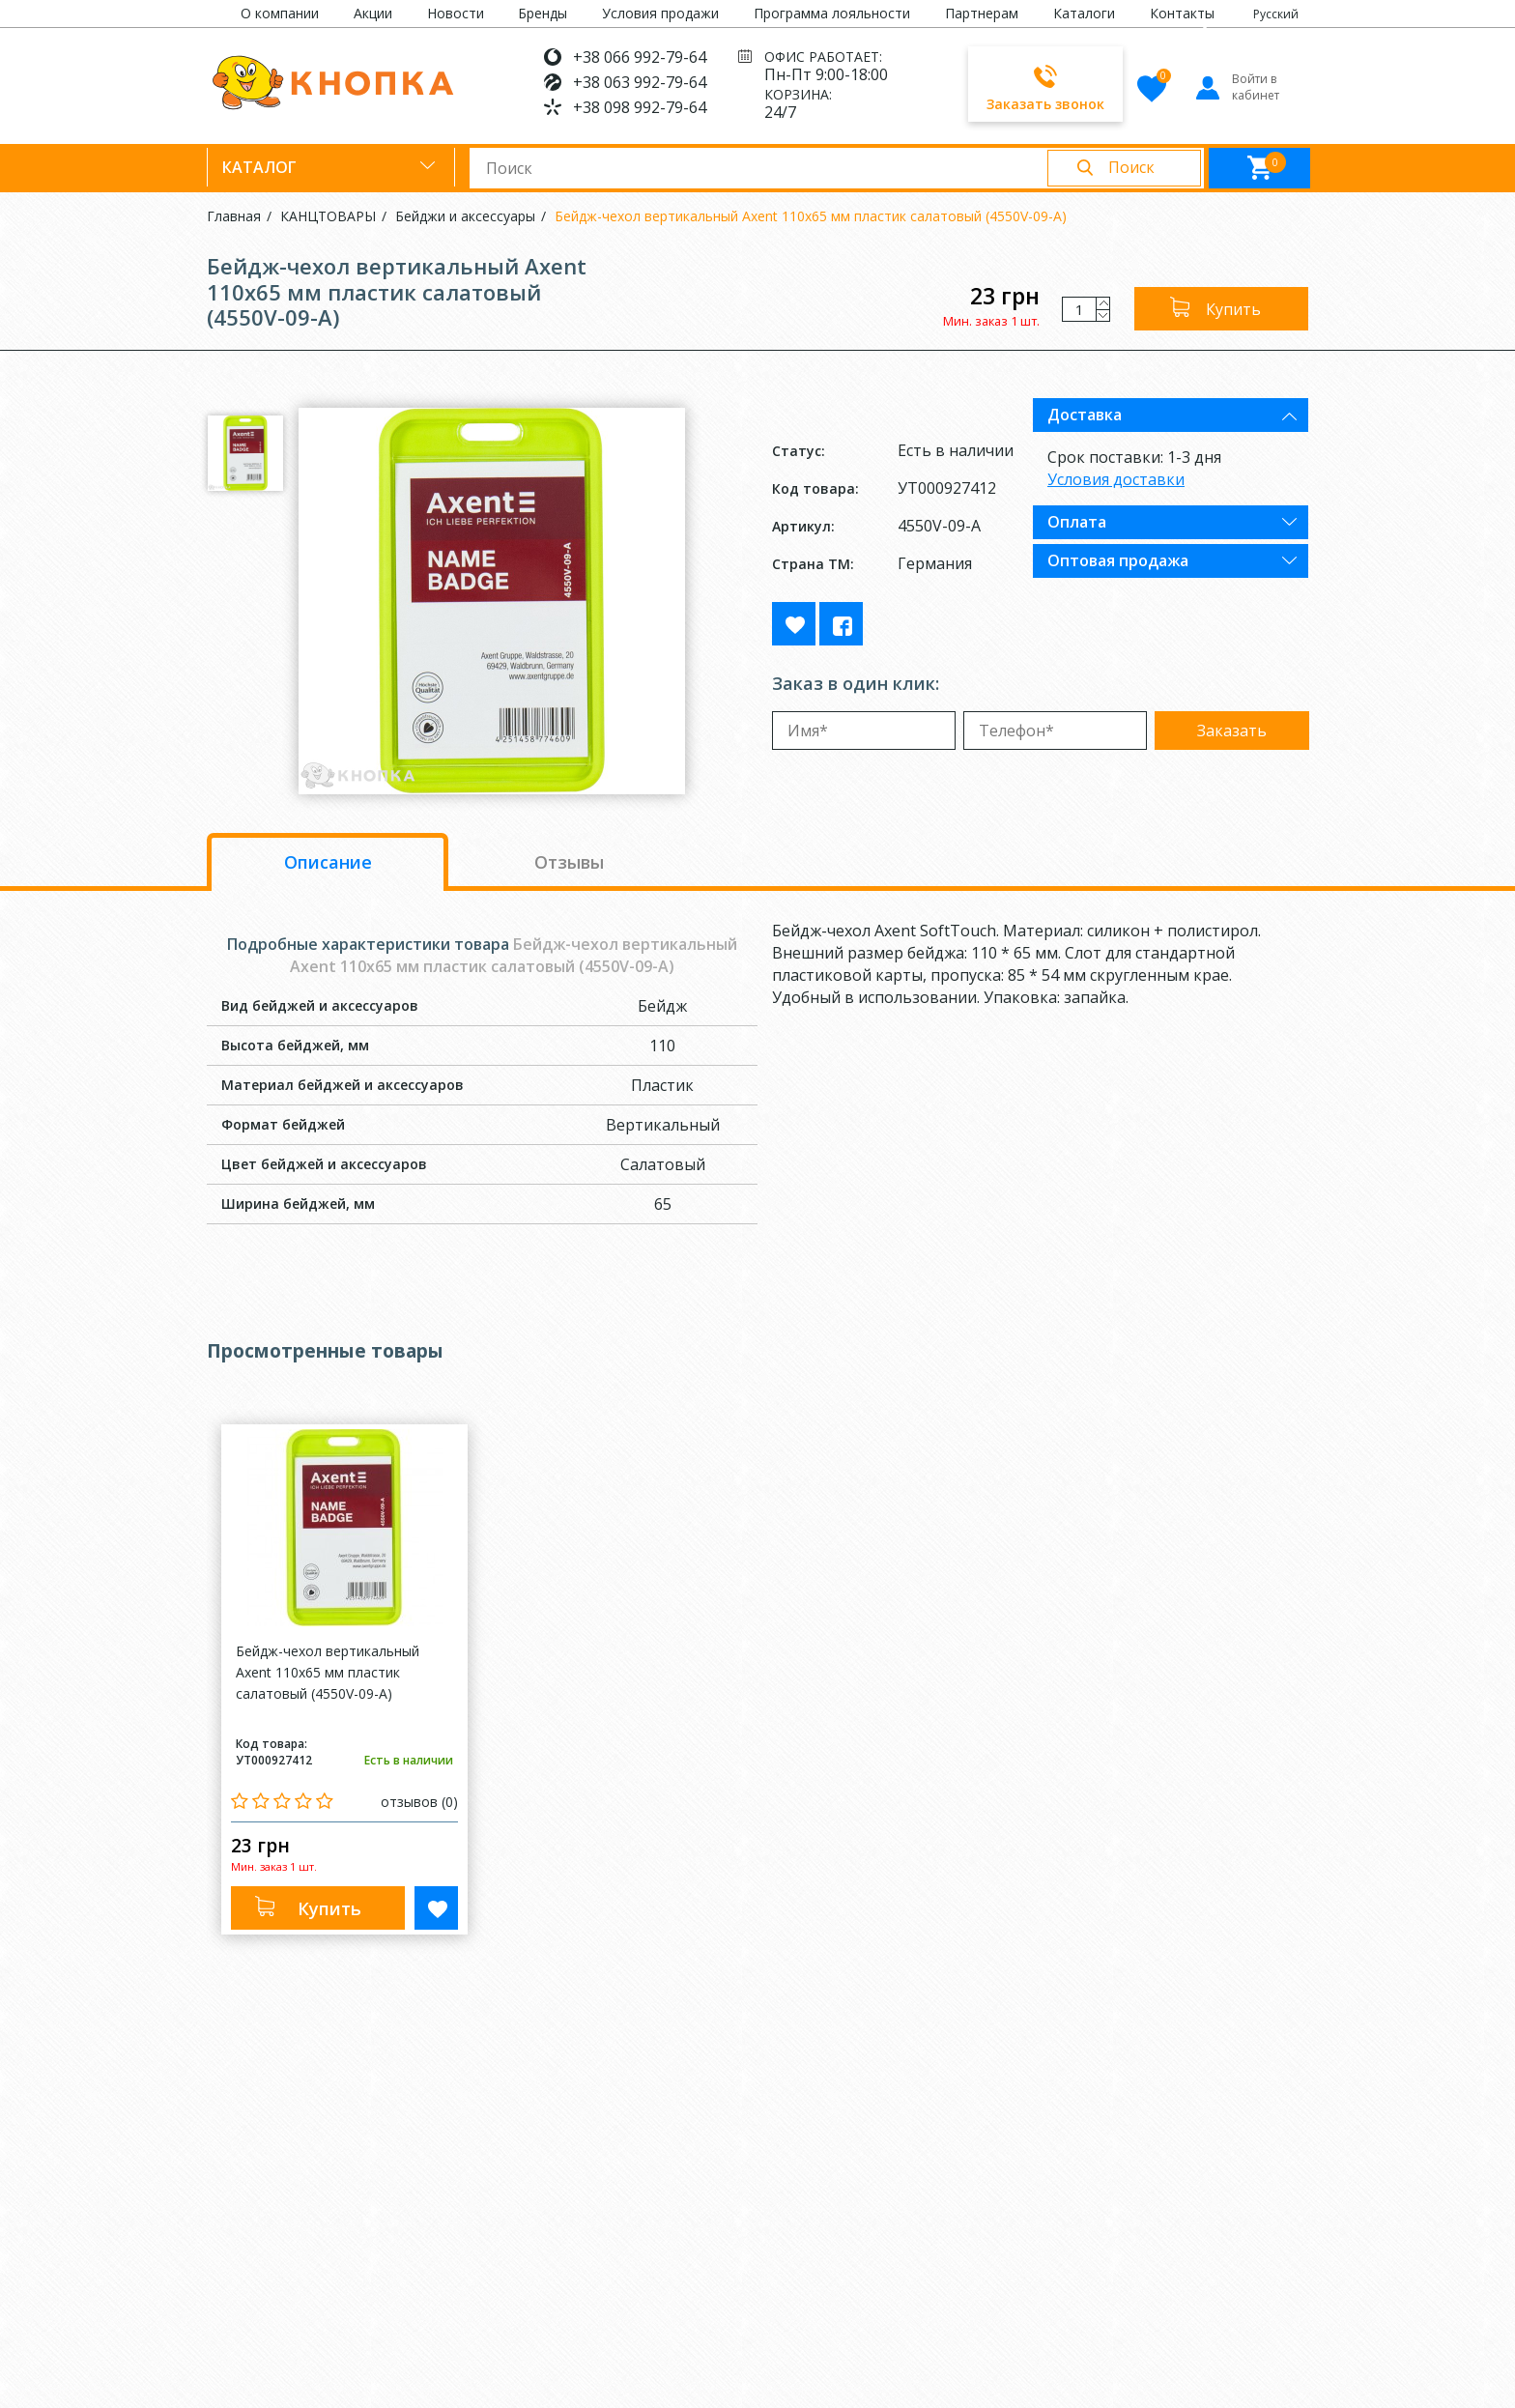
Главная (234, 216)
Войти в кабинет (1236, 87)
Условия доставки (1116, 479)
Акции (373, 13)
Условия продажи (660, 13)
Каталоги (1084, 13)
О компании (280, 13)
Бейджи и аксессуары (465, 216)
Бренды (542, 13)
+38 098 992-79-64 (639, 107)
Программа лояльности (832, 13)
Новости (455, 13)
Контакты (1182, 13)
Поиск (1131, 167)
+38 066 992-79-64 (639, 57)
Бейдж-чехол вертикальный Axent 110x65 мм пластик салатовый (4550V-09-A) (811, 216)
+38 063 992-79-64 (639, 82)
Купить (1233, 309)
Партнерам (981, 13)
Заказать (1232, 730)
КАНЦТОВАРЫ (328, 216)
